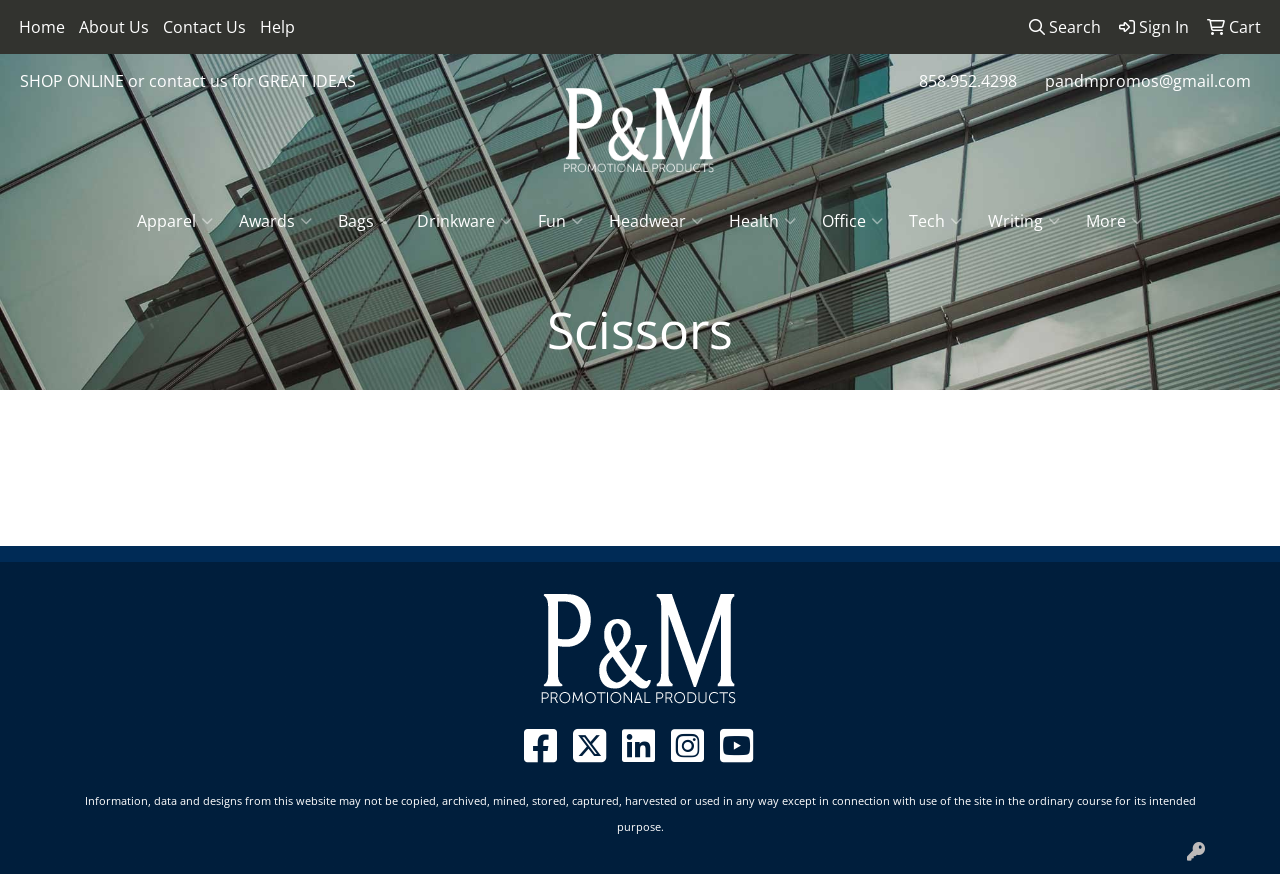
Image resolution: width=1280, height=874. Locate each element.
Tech (935, 221)
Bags (364, 221)
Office (852, 221)
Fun (560, 221)
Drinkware (464, 221)
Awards (275, 221)
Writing (1024, 221)
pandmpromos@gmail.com (1148, 81)
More (1114, 221)
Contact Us (204, 27)
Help (277, 27)
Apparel (175, 221)
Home (42, 27)
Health (762, 221)
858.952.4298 (968, 81)
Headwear (656, 221)
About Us (114, 27)
